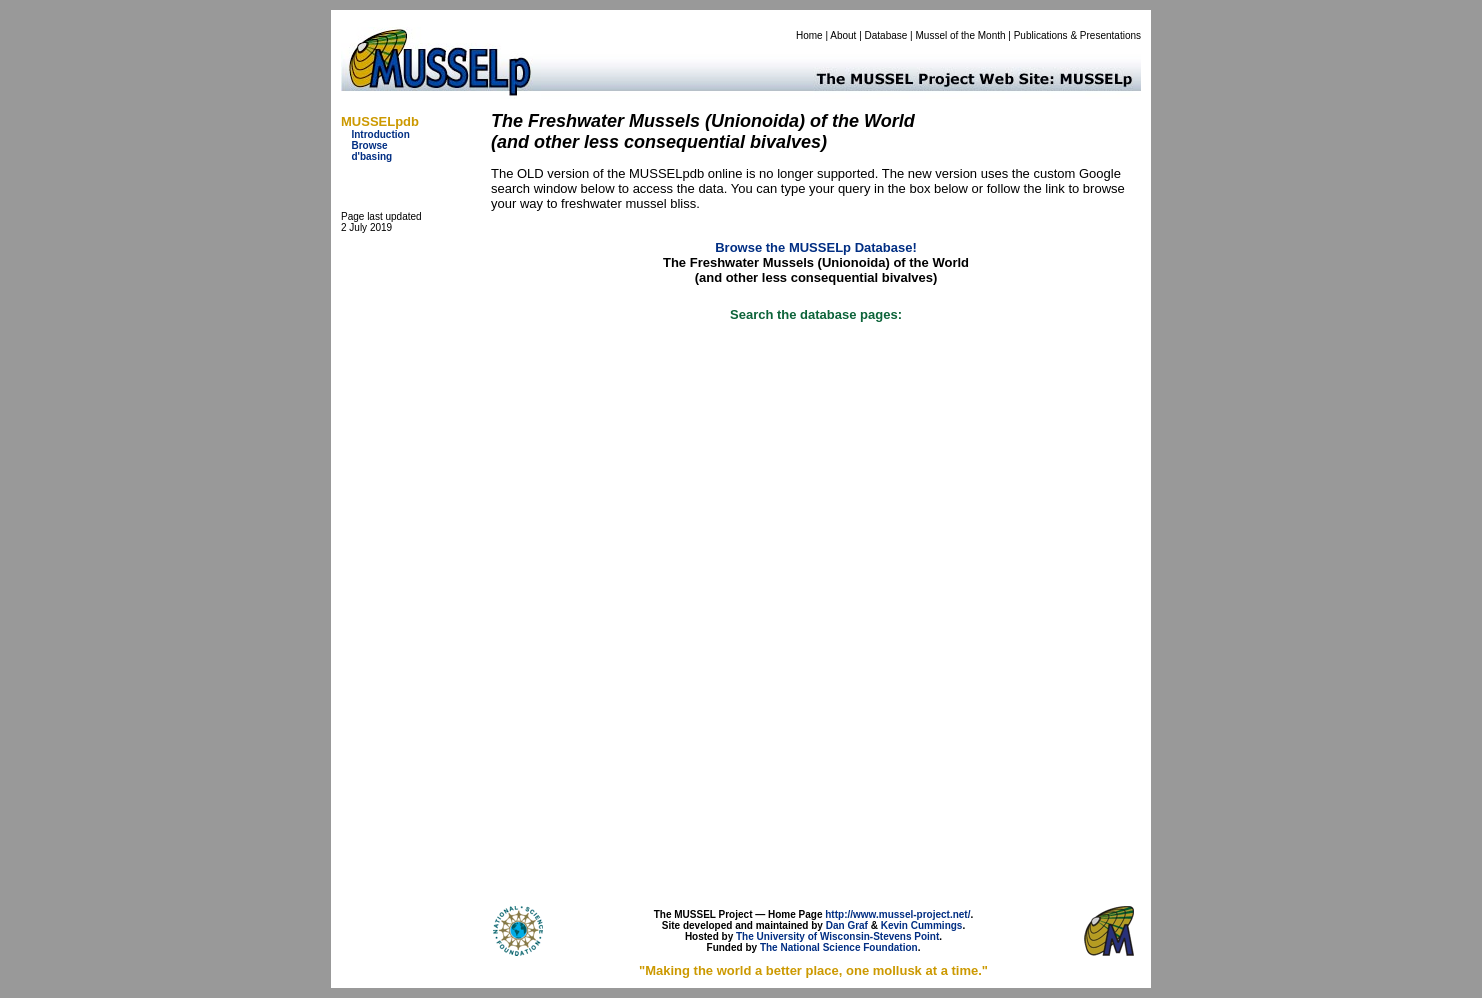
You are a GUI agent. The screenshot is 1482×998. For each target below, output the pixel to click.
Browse (369, 145)
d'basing (371, 156)
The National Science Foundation (839, 947)
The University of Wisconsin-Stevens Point (837, 936)
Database (886, 35)
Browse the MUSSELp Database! (816, 247)
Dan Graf (847, 925)
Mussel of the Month (961, 35)
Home (809, 35)
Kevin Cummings (922, 925)
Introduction (380, 134)
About (843, 35)
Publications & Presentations (1077, 35)
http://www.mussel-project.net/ (897, 914)
